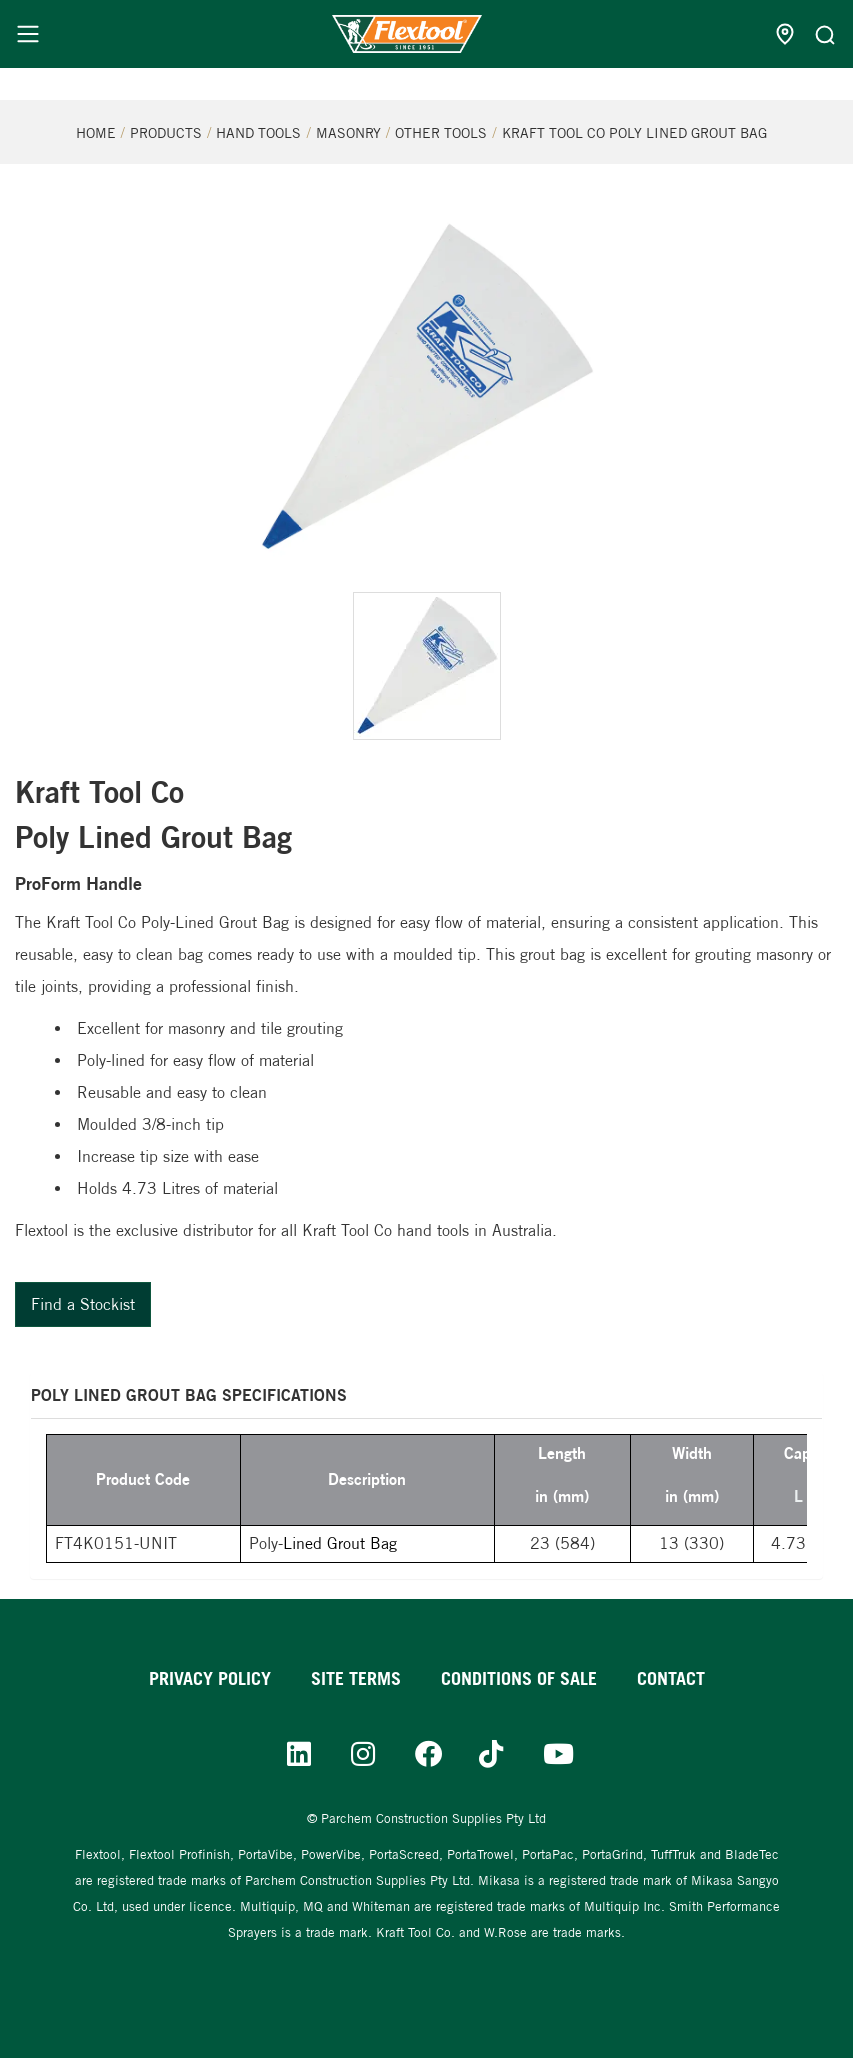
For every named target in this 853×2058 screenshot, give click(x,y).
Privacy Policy (210, 1678)
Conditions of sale (519, 1678)
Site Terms (356, 1678)
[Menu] (28, 34)
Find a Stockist (83, 1304)
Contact (671, 1678)
